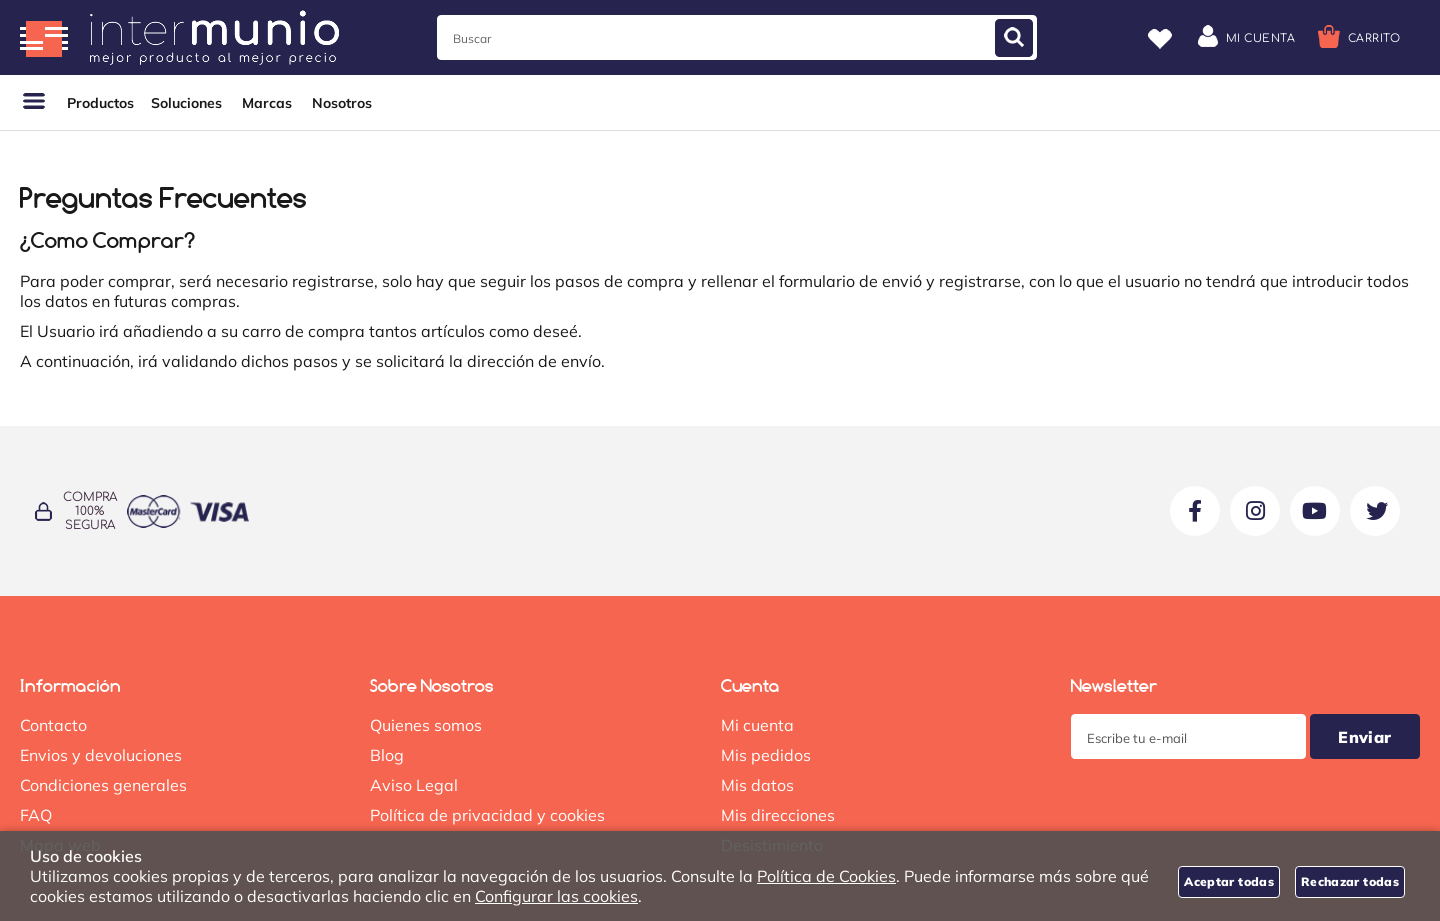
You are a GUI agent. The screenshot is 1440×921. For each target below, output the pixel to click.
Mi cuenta (757, 725)
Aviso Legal (414, 785)
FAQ (36, 815)
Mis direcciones (778, 815)
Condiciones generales (103, 785)
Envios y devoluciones (101, 755)
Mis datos (757, 785)
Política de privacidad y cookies (487, 815)
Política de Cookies (826, 876)
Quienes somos (426, 725)
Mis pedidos (766, 755)
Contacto (53, 725)
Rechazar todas (1350, 881)
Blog (387, 755)
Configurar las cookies (556, 896)
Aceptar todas (1229, 881)
